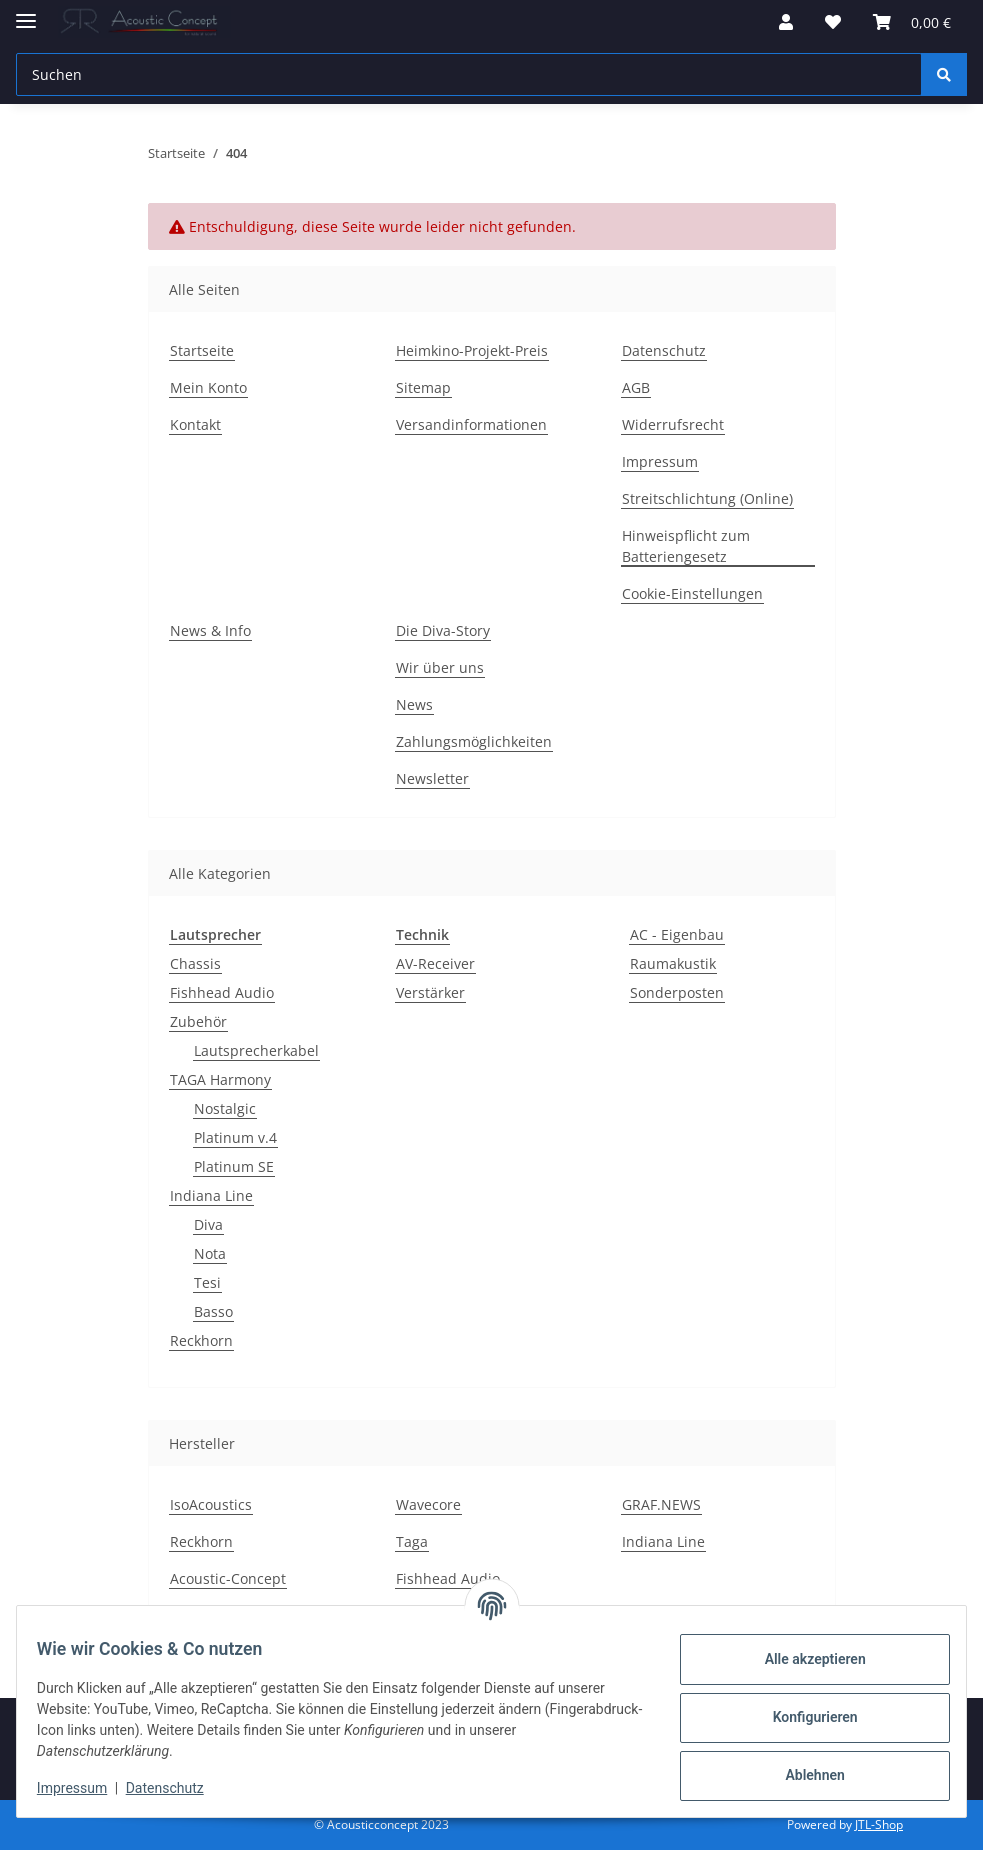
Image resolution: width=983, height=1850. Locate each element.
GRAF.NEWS (661, 1504)
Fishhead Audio (222, 992)
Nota (210, 1253)
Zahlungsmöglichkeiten (474, 741)
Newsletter (432, 778)
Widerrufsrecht (673, 424)
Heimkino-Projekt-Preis (472, 350)
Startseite (202, 350)
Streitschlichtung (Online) (707, 498)
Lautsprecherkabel (256, 1050)
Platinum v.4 (235, 1137)
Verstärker (430, 992)
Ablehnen (802, 1775)
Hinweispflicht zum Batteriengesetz (686, 546)
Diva (208, 1224)
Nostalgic (225, 1108)
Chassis (195, 963)
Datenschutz (177, 1788)
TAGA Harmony (220, 1079)
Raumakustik (673, 963)
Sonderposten (677, 992)
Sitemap (423, 387)
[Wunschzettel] (833, 22)
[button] (786, 22)
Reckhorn (201, 1340)
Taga (412, 1541)
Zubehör (198, 1021)
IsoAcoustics (211, 1504)
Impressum (84, 1788)
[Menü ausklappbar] (26, 12)
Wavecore (428, 1504)
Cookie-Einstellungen (692, 593)
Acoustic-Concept (228, 1578)
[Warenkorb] (912, 22)
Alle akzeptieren (802, 1659)
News (414, 704)
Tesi (207, 1282)
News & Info (210, 630)
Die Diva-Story (443, 630)
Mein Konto (208, 387)
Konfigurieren (802, 1717)
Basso (213, 1311)
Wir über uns (440, 667)
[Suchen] (469, 74)
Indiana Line (211, 1195)
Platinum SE (234, 1166)
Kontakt (195, 424)
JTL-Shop (879, 1824)
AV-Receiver (435, 963)
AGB (636, 387)
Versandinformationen (471, 424)
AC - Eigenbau (677, 934)
